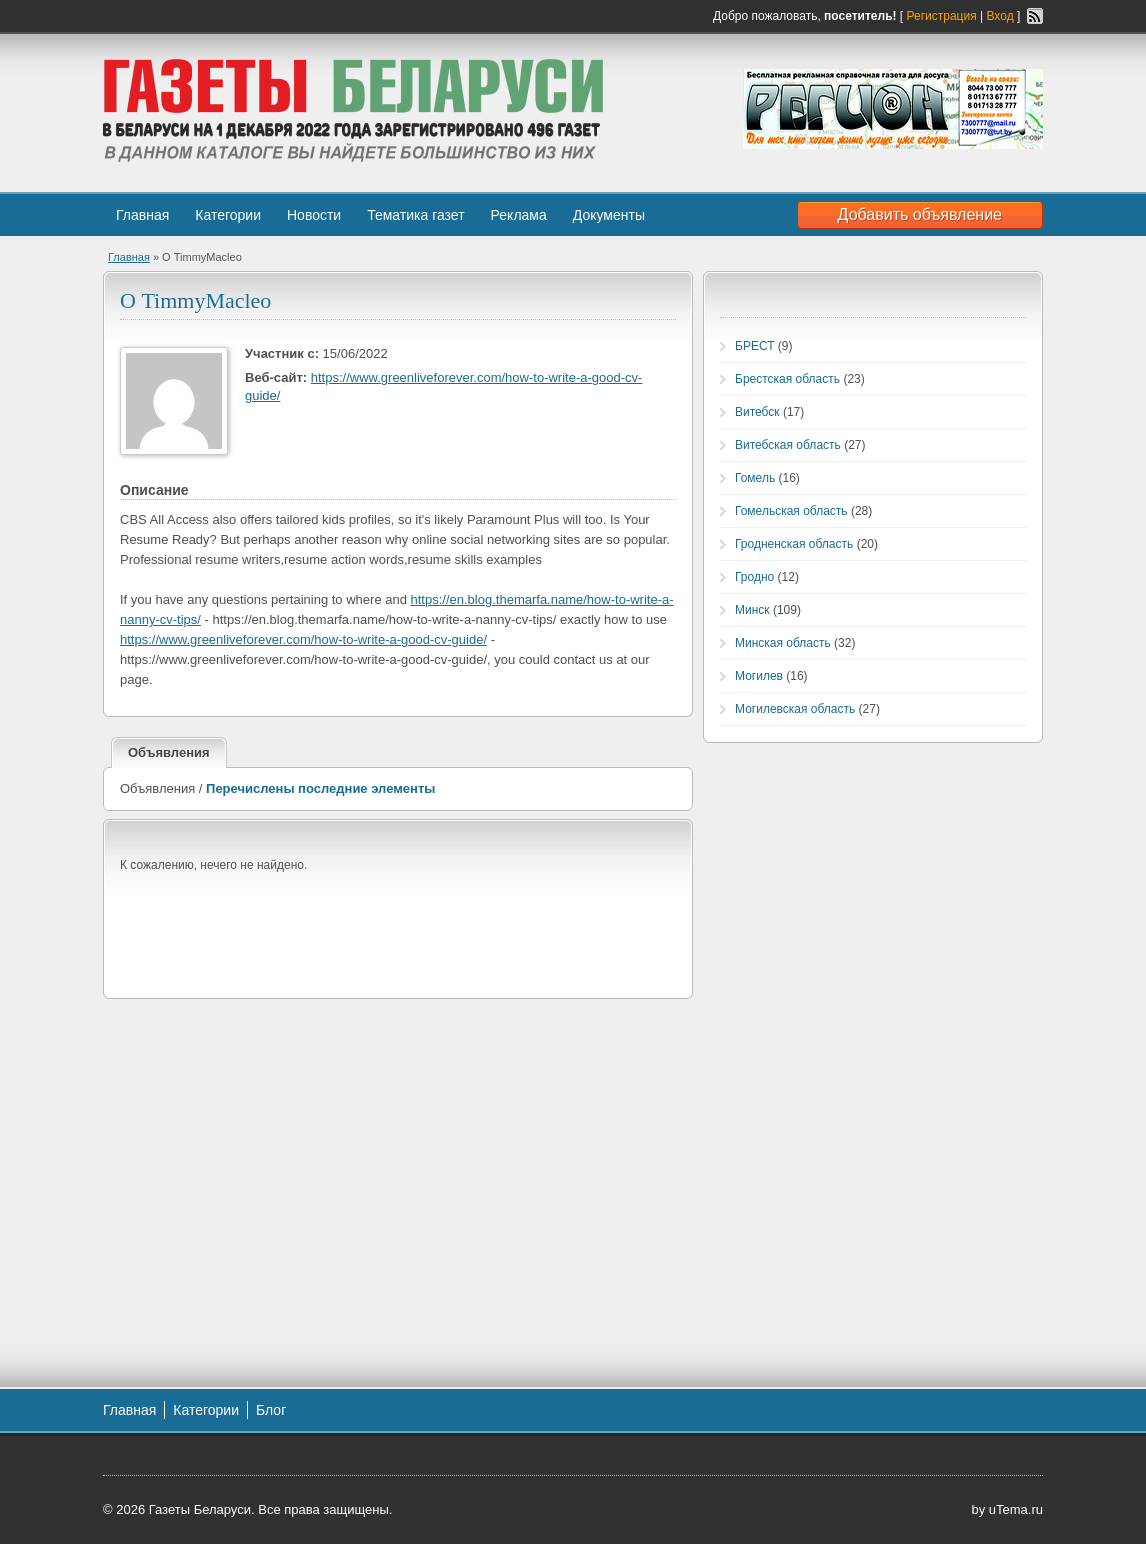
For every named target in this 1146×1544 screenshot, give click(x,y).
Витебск (757, 412)
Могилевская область (795, 709)
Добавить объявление (920, 214)
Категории (228, 215)
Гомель (755, 478)
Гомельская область (791, 511)
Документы (609, 215)
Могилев (759, 676)
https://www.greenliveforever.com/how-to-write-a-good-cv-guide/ (303, 639)
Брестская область (787, 379)
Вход (1000, 16)
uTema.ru (1016, 1509)
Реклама (519, 215)
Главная (142, 215)
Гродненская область (794, 544)
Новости (314, 215)
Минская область (783, 643)
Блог (271, 1410)
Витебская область (788, 445)
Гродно (754, 577)
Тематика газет (415, 215)
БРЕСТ (754, 346)
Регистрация (942, 16)
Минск (752, 610)
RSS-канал (1035, 16)
